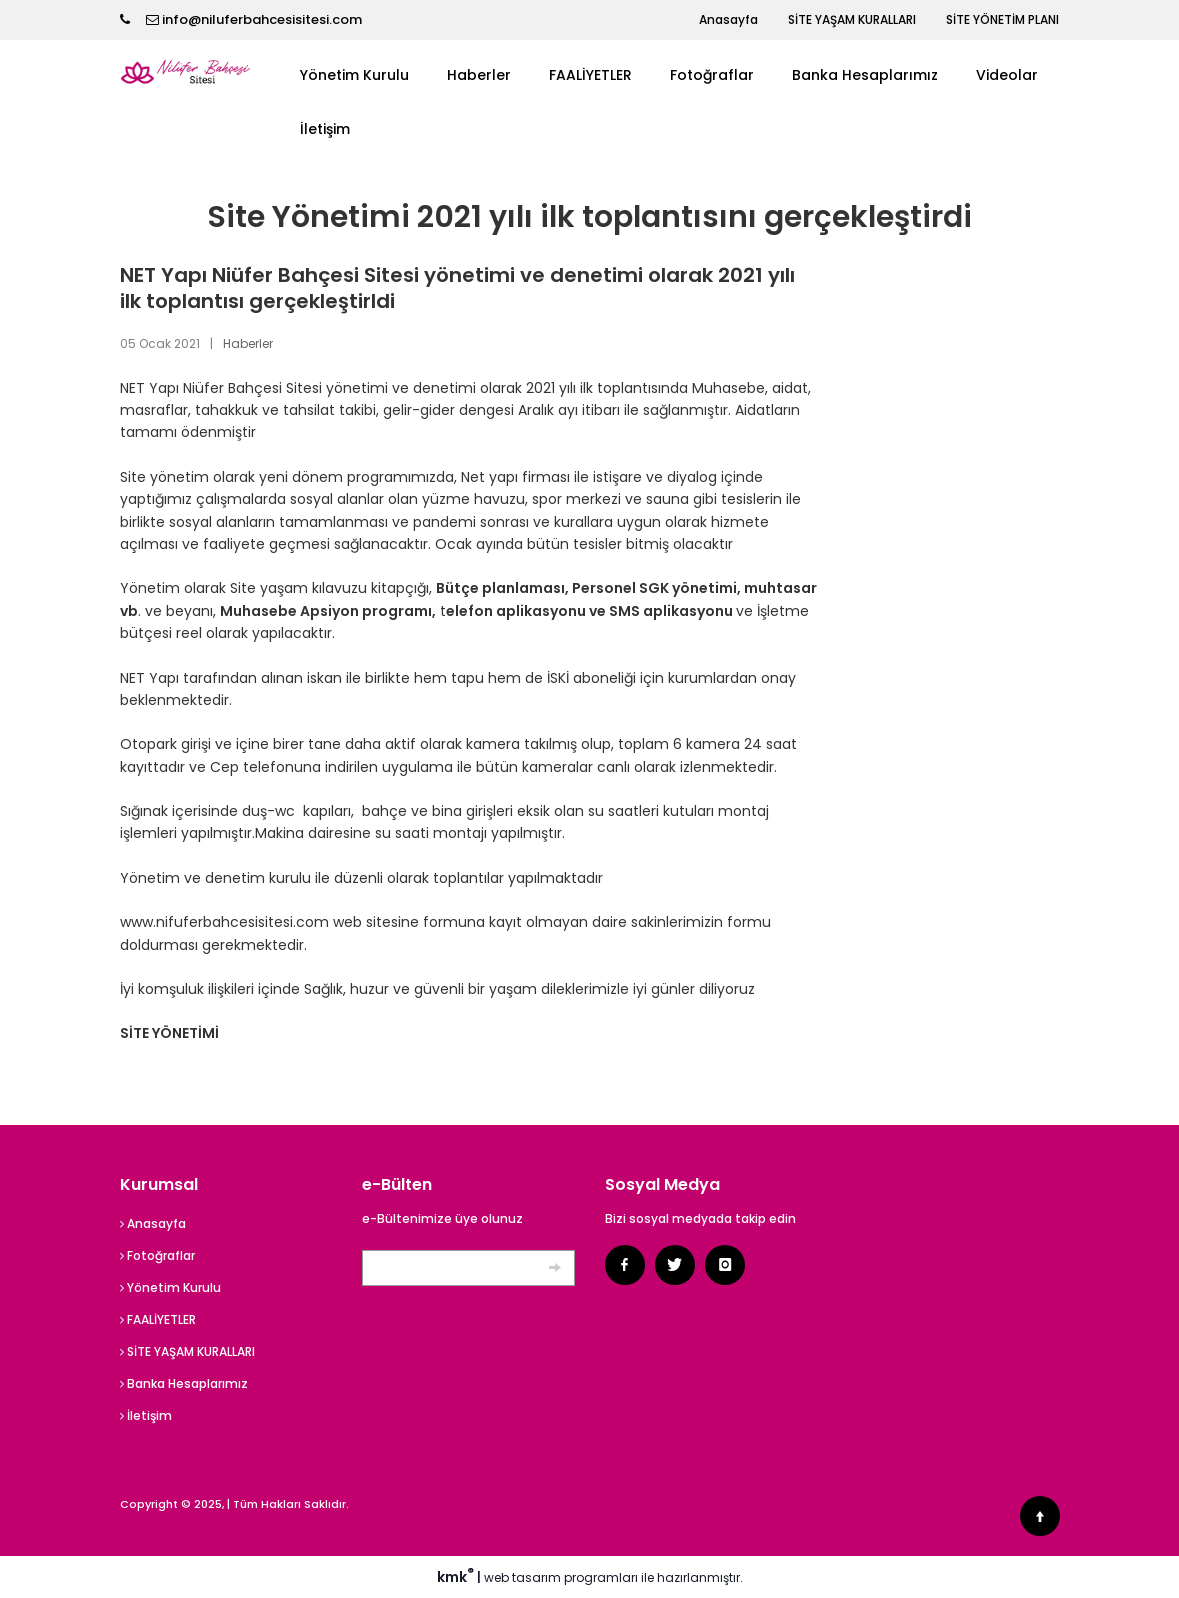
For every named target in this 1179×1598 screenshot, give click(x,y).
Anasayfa (728, 19)
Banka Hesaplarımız (865, 75)
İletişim (325, 129)
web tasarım (522, 1577)
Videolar (1007, 75)
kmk (457, 1577)
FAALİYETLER (590, 75)
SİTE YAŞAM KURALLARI (852, 19)
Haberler (479, 75)
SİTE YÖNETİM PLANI (1002, 19)
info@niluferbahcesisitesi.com (262, 19)
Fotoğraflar (712, 75)
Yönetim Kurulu (354, 75)
